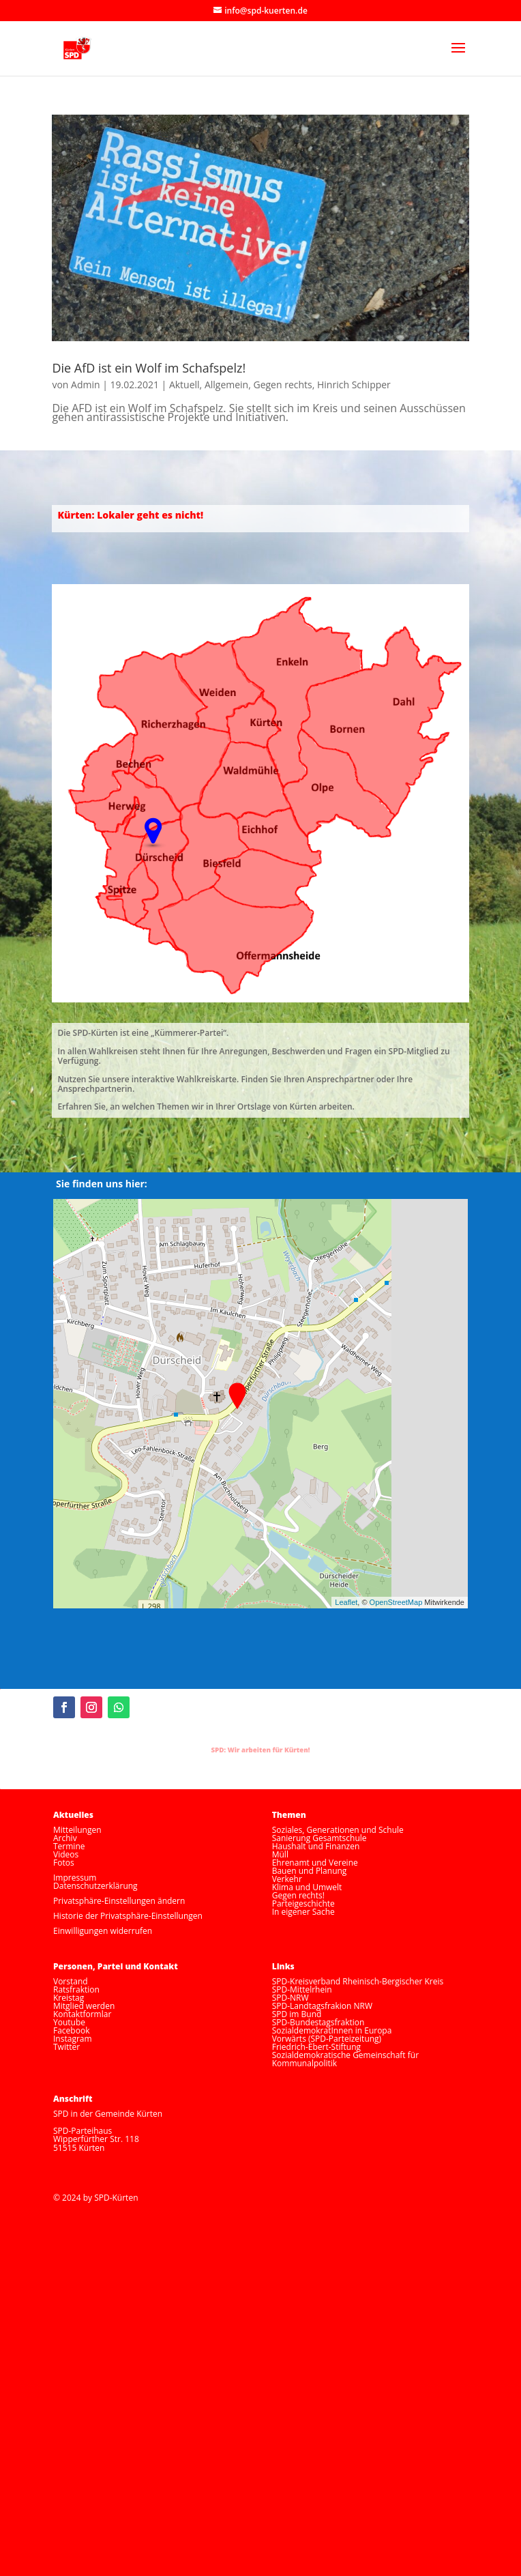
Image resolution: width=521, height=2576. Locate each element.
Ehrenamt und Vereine (315, 1862)
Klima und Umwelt (307, 1887)
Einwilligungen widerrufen (102, 1931)
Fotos (63, 1862)
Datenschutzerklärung (95, 1886)
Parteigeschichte (303, 1903)
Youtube (69, 2022)
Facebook (71, 2030)
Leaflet (346, 1602)
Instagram (72, 2038)
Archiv (65, 1838)
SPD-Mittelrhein (302, 1989)
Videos (65, 1854)
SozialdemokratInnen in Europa (332, 2030)
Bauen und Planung (309, 1871)
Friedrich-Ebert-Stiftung (316, 2047)
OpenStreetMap (396, 1602)
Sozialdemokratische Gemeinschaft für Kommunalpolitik (345, 2059)
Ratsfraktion (76, 1989)
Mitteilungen (77, 1830)
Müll (280, 1854)
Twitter (66, 2047)
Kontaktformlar (82, 2014)
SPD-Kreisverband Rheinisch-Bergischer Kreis (357, 1981)
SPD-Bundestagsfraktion (318, 2022)
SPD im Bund (297, 2014)
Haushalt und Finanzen (316, 1846)
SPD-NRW (290, 1997)
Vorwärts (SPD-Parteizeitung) (326, 2038)
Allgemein (226, 384)
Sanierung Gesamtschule (319, 1838)
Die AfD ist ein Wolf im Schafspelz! (148, 368)
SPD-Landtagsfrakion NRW (322, 2006)
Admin (85, 384)
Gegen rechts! (298, 1895)
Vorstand (70, 1981)
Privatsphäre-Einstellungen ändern (119, 1901)
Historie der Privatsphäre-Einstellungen (128, 1916)
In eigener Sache (303, 1911)
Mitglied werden (84, 2006)
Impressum (74, 1877)
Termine (69, 1846)
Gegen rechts (282, 384)
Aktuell (184, 384)
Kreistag (68, 1997)
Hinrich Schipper (354, 384)
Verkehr (287, 1879)
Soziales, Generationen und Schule (338, 1830)
